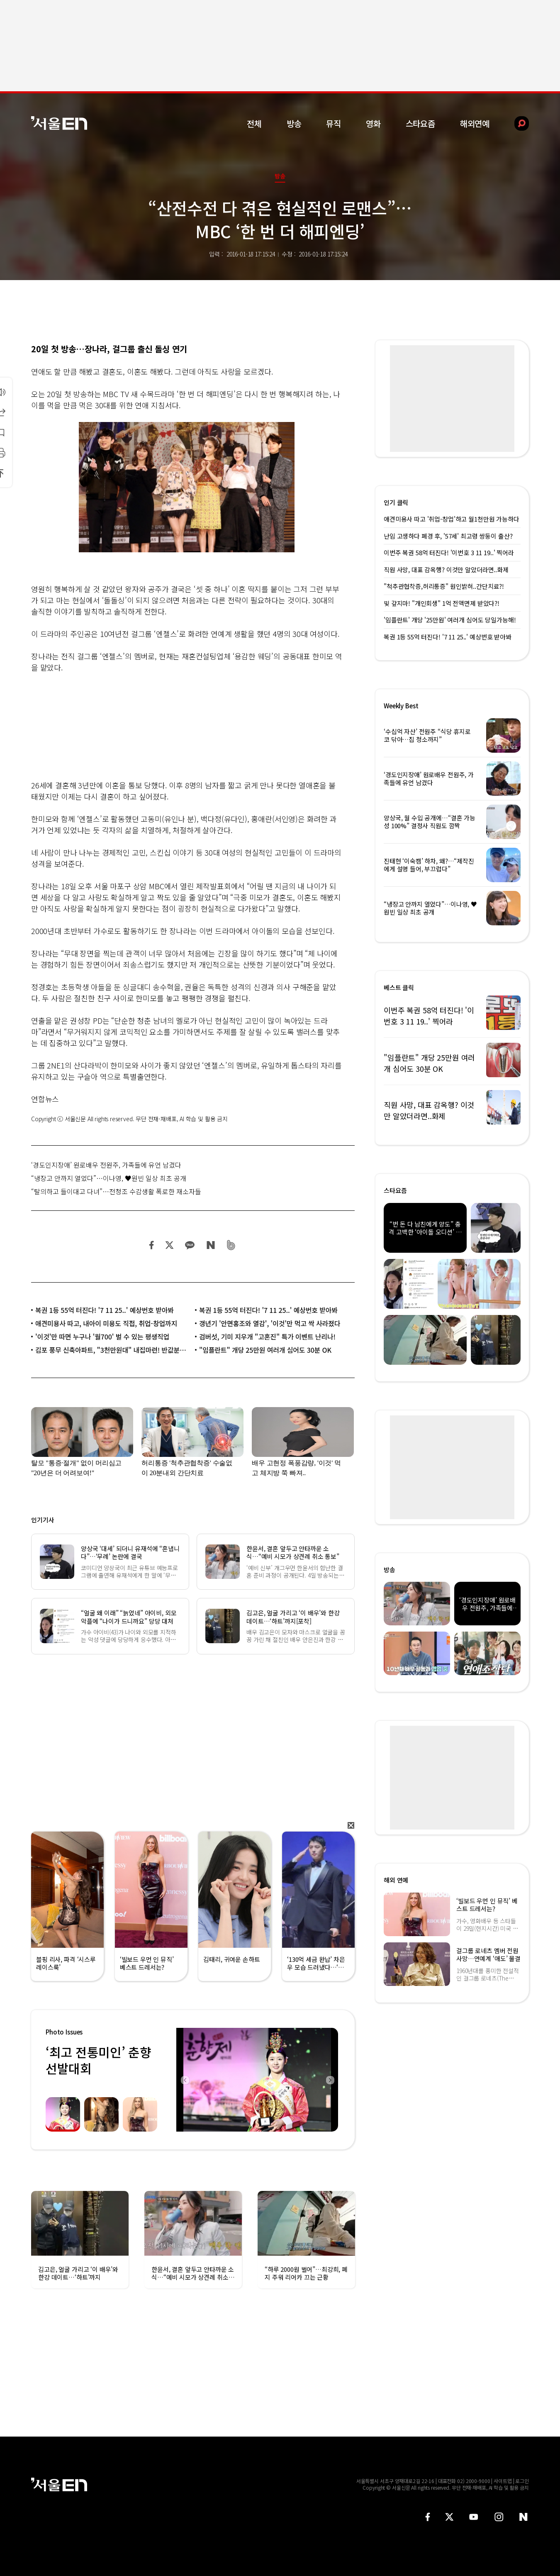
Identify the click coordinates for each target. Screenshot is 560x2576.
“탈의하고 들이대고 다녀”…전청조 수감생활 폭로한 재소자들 (116, 1191)
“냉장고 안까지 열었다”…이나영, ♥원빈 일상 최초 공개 (108, 1178)
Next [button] (330, 2080)
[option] (257, 2080)
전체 (254, 123)
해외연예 (474, 123)
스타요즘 (420, 123)
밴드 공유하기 (231, 1245)
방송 (294, 123)
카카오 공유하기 (189, 1245)
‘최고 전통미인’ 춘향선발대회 (98, 2060)
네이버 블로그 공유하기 (210, 1245)
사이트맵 (503, 2480)
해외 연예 (396, 1880)
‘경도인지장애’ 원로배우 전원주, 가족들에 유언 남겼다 (106, 1165)
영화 (373, 123)
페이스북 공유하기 (151, 1245)
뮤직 (333, 123)
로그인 (522, 2480)
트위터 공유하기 (169, 1245)
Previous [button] (184, 2080)
